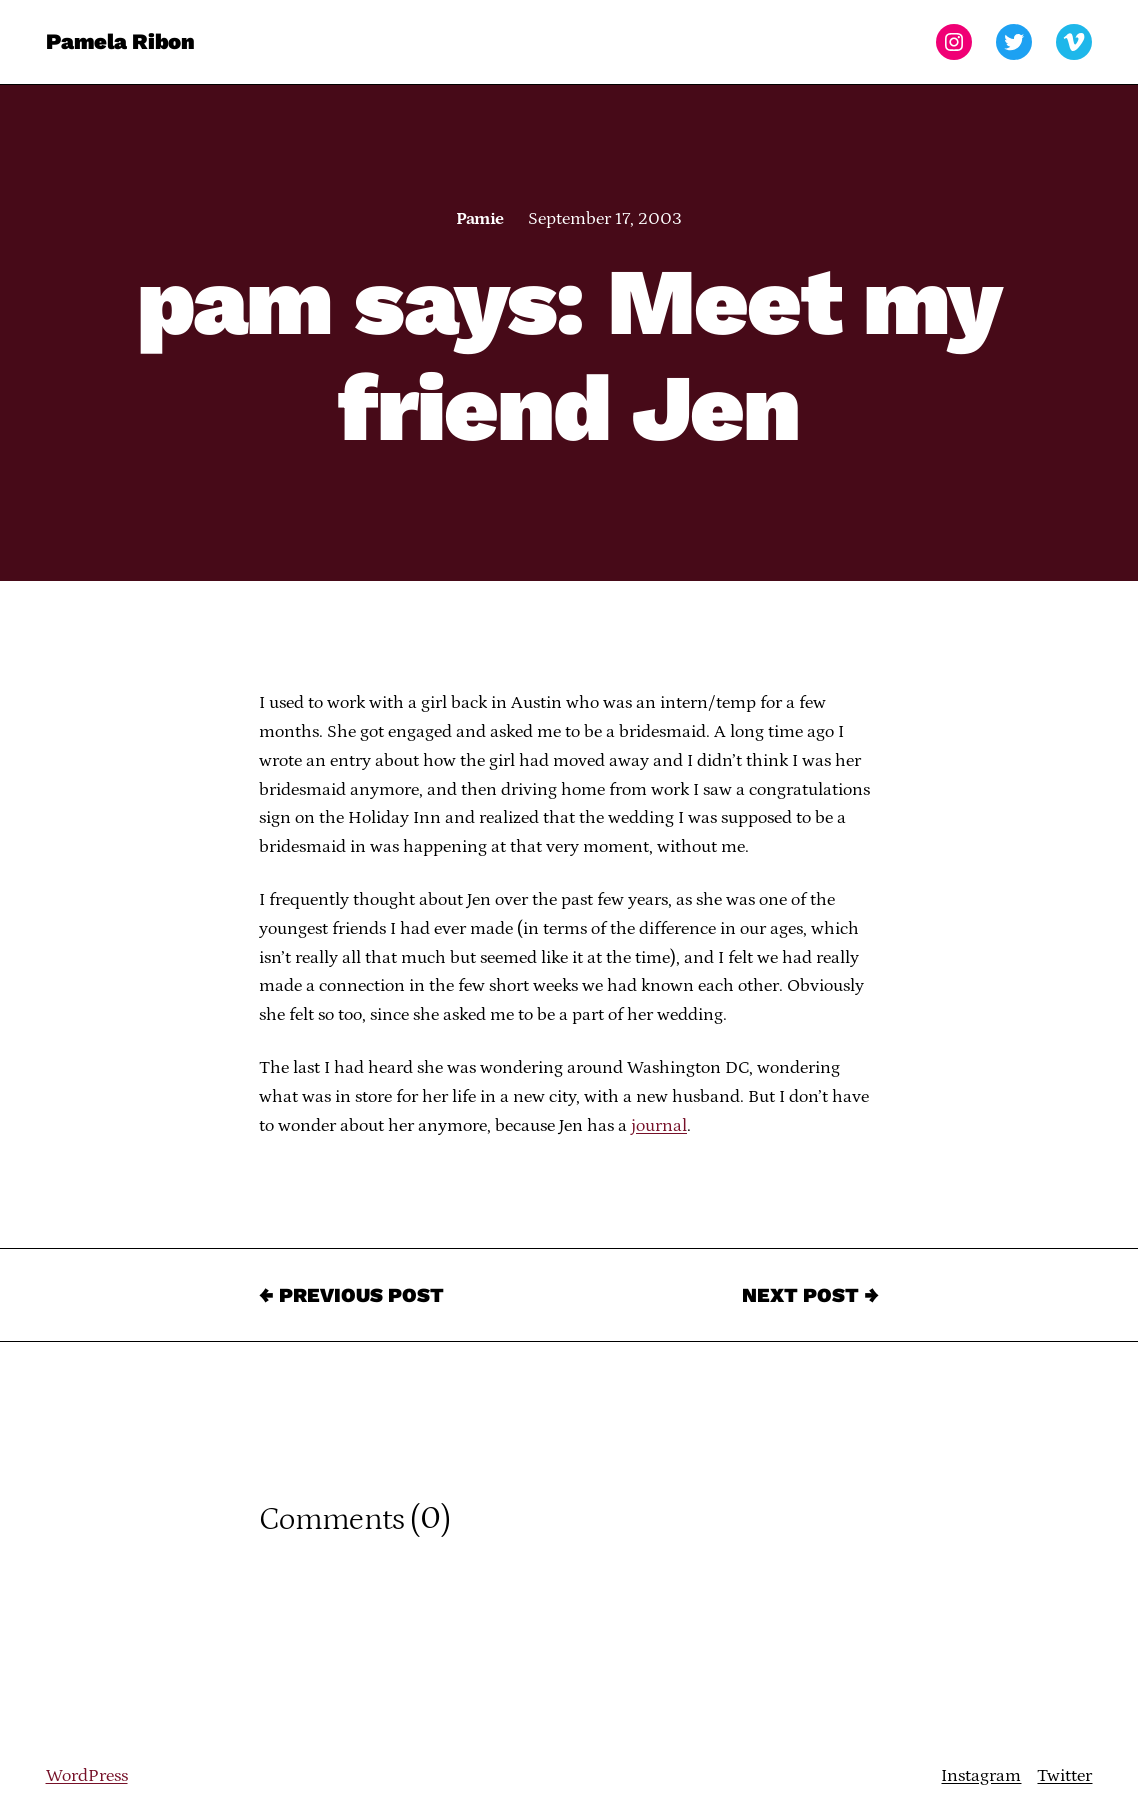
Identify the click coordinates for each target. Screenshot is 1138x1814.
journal (659, 1126)
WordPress (87, 1776)
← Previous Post (351, 1295)
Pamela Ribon (120, 41)
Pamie (479, 219)
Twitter (1064, 1776)
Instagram (981, 1776)
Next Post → (810, 1295)
